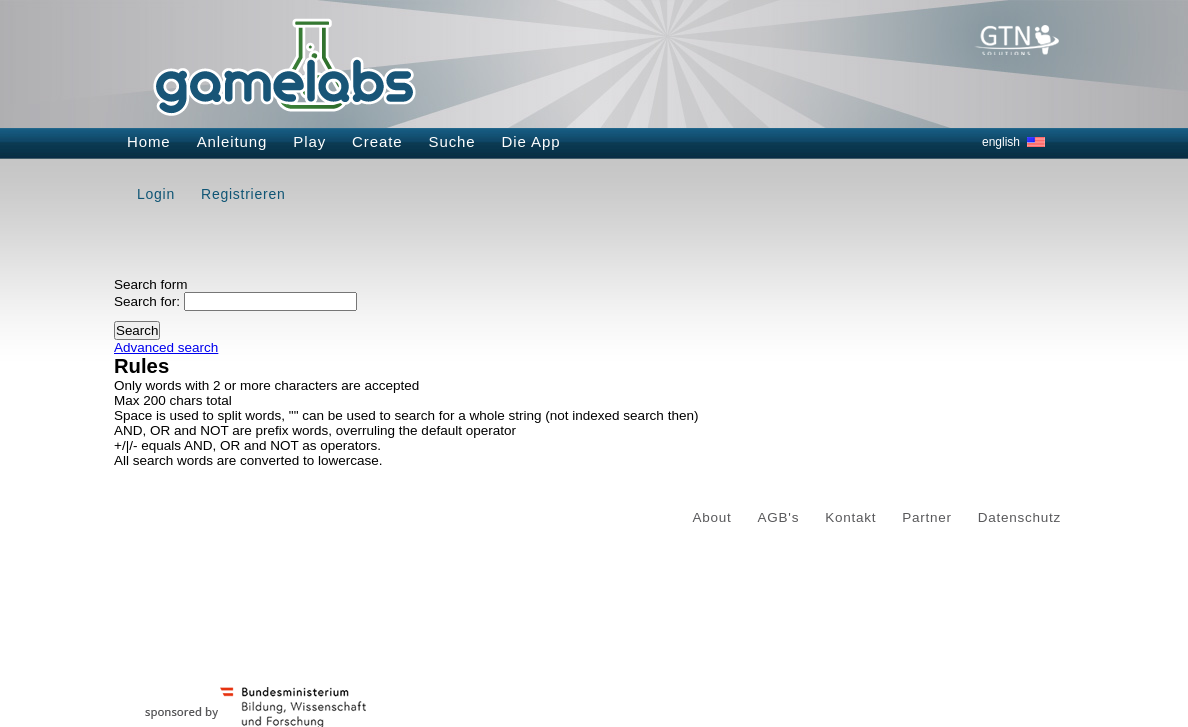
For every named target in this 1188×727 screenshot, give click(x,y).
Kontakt (850, 517)
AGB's (779, 517)
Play (309, 141)
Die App (531, 141)
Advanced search (166, 347)
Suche (452, 141)
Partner (927, 517)
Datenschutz (1019, 517)
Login (156, 194)
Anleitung (232, 141)
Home (149, 141)
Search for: (147, 301)
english (1001, 142)
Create (377, 141)
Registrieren (243, 194)
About (712, 517)
